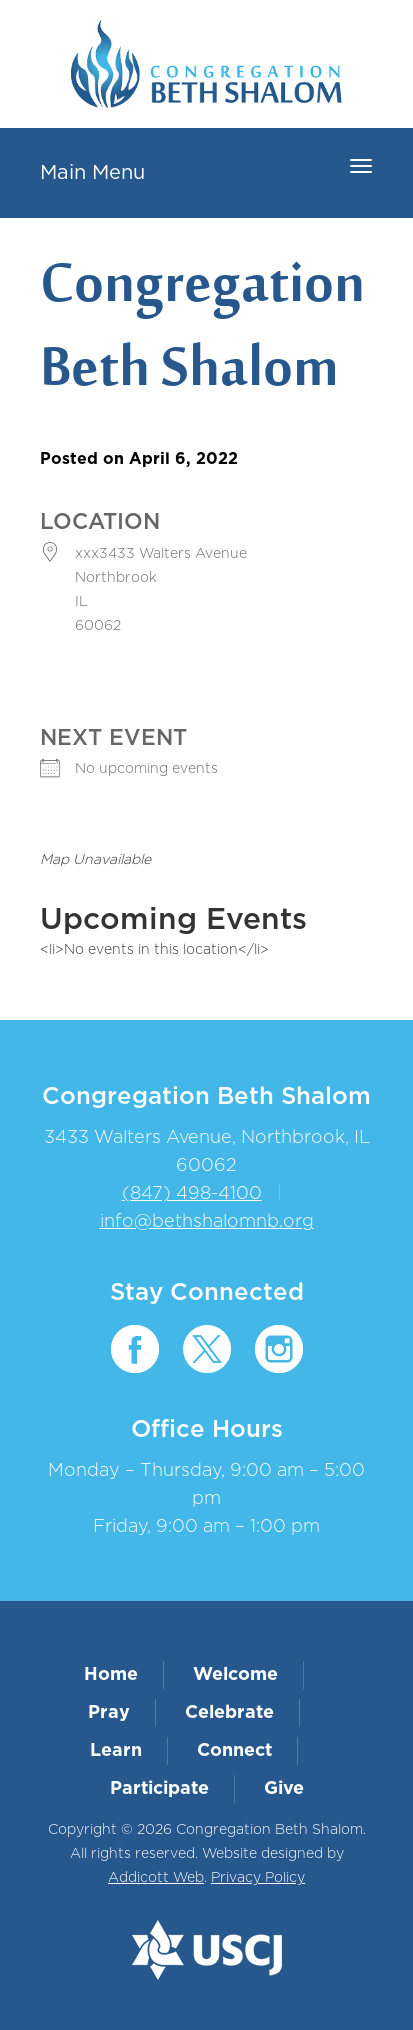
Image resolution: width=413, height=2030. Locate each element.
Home (111, 1675)
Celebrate (229, 1713)
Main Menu (92, 173)
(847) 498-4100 (192, 1194)
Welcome (235, 1675)
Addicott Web (156, 1878)
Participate (159, 1789)
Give (284, 1789)
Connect (234, 1751)
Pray (109, 1713)
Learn (116, 1751)
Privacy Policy (258, 1878)
